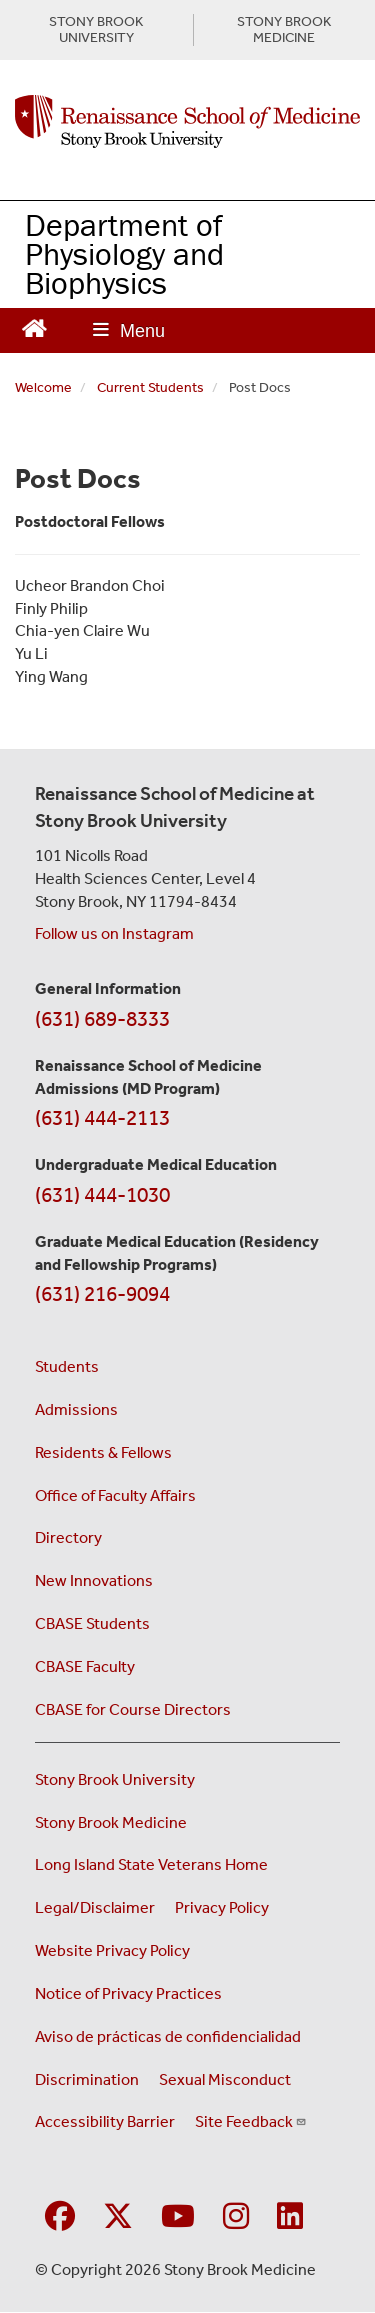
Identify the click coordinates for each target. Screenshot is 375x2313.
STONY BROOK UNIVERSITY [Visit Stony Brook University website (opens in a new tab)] (96, 30)
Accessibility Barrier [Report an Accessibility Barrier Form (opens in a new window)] (105, 2121)
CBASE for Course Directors (133, 1709)
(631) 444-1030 (102, 1195)
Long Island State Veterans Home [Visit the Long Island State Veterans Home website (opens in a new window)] (151, 1864)
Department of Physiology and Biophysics (124, 253)
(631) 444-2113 (102, 1118)
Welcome (43, 387)
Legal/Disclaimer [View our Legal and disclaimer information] (95, 1907)
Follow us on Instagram (114, 933)
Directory (68, 1537)
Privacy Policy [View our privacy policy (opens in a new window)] (222, 1907)
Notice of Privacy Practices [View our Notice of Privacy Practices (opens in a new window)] (128, 1993)
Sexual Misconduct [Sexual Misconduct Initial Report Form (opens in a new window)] (225, 2079)
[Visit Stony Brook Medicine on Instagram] (236, 2217)
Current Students (150, 387)
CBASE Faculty (85, 1666)
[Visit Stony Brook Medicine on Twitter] (118, 2217)
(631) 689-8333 (102, 1019)
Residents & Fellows (103, 1452)
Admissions (76, 1409)
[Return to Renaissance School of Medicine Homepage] (34, 326)
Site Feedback (251, 2121)
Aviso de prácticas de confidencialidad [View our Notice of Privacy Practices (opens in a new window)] (168, 2036)
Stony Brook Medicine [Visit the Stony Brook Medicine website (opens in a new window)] (111, 1822)
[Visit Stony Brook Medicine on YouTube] (178, 2217)
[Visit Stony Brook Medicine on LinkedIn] (290, 2217)
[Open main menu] (129, 330)
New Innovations (94, 1580)
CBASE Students (92, 1623)
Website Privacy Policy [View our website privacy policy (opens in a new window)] (112, 1950)
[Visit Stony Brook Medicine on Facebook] (60, 2217)
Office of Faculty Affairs (115, 1495)
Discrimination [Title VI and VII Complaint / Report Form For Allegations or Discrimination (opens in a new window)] (87, 2079)
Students (67, 1366)
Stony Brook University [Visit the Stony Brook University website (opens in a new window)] (115, 1779)
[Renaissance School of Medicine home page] (187, 122)
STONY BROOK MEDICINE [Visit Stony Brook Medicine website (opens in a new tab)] (284, 30)
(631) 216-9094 (102, 1294)
